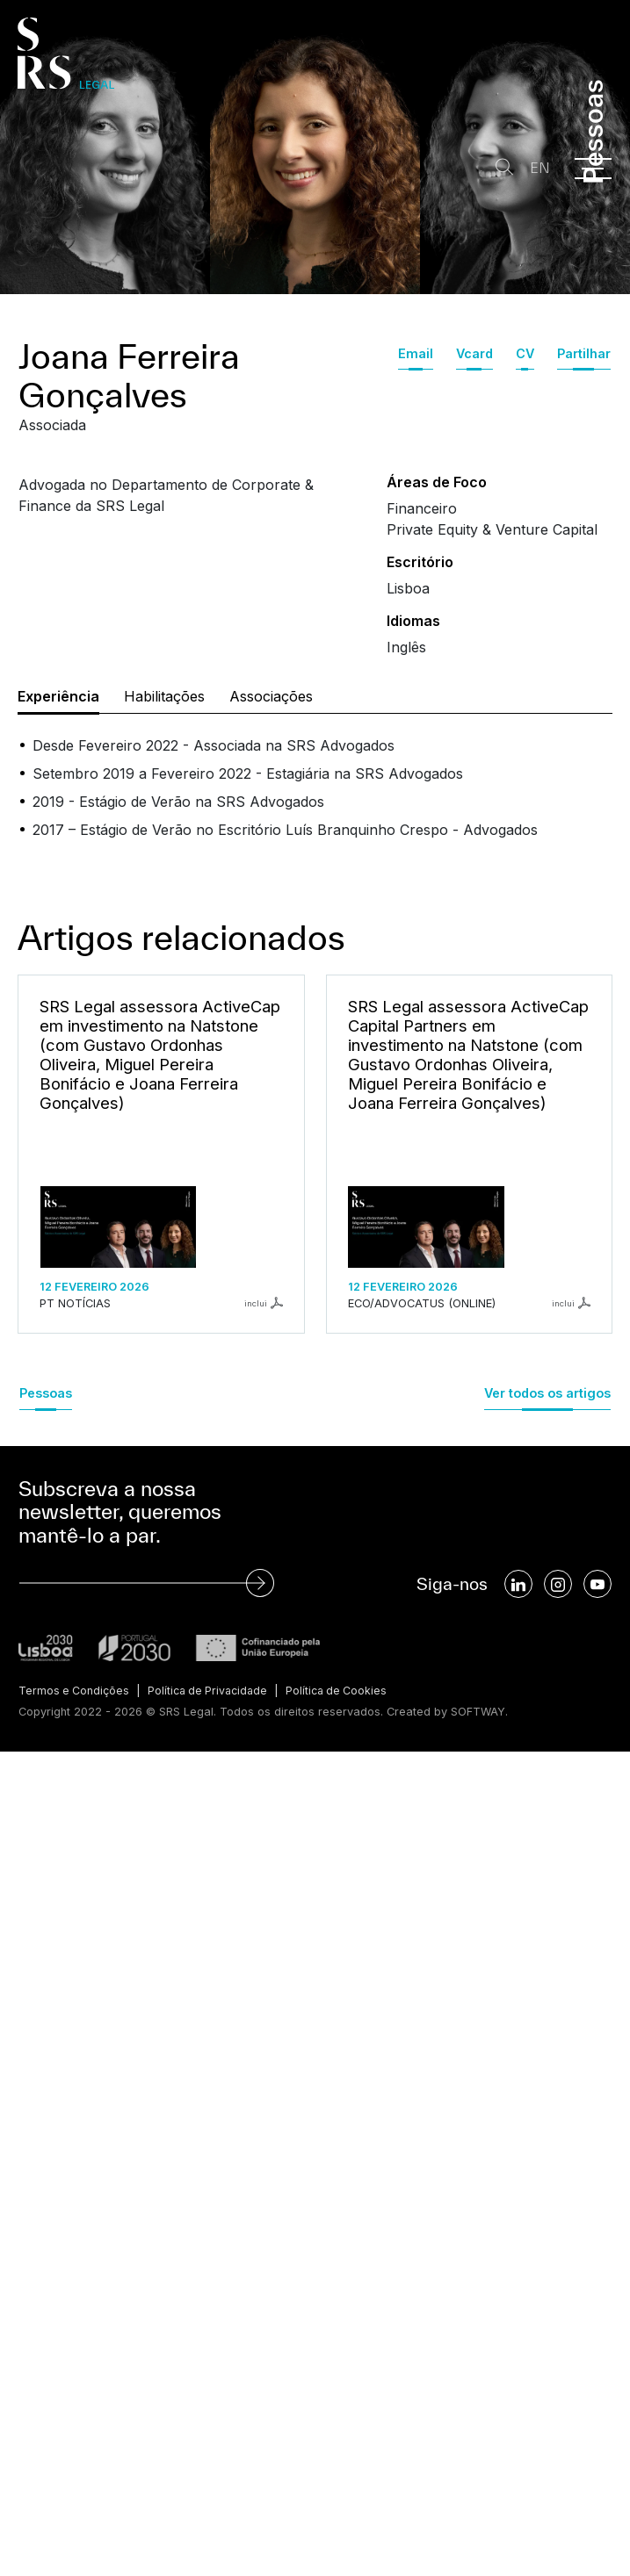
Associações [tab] (271, 696)
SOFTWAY (478, 1710)
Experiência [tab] (58, 696)
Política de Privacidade (212, 1690)
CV (525, 353)
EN (536, 168)
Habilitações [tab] (164, 696)
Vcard (474, 353)
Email (415, 353)
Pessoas (45, 1392)
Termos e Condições (74, 1690)
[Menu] (593, 169)
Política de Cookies (345, 1690)
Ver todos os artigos (547, 1392)
